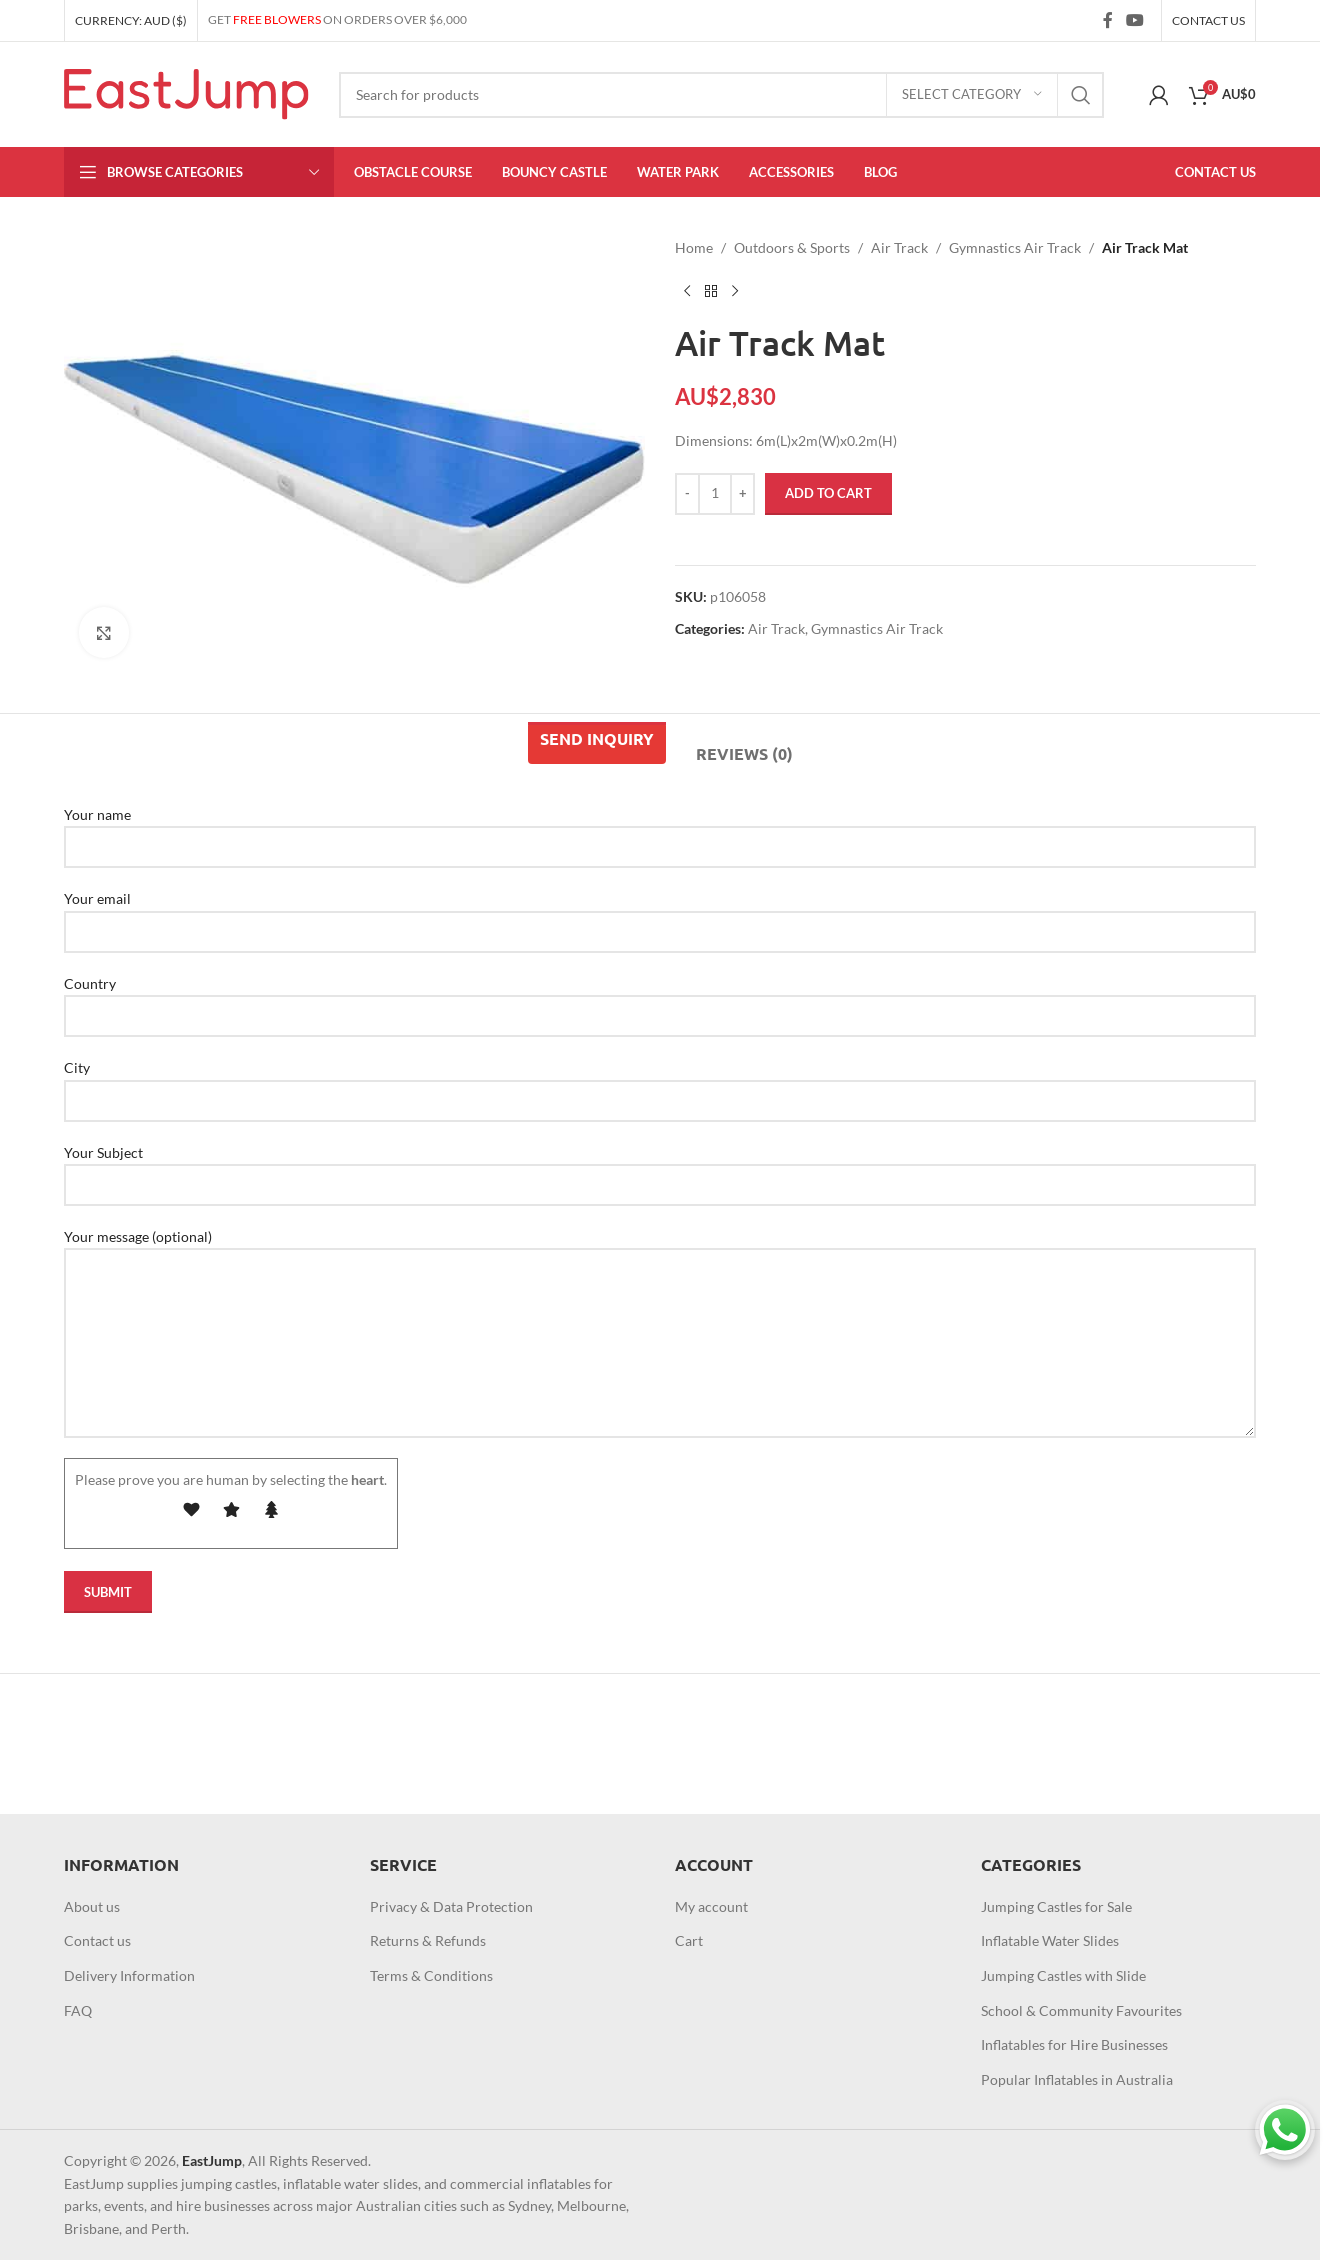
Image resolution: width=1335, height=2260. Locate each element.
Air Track (899, 247)
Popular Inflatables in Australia (1077, 2079)
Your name (660, 830)
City (660, 1083)
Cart (689, 1940)
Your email (660, 914)
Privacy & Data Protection (451, 1906)
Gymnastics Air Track (1015, 247)
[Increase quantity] (742, 494)
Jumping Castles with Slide (1063, 1975)
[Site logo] (186, 92)
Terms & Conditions (431, 1975)
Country (660, 999)
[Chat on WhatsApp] (1285, 2130)
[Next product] (735, 291)
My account (711, 1906)
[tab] (597, 743)
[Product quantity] (715, 494)
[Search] (721, 95)
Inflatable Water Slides (1050, 1940)
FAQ (78, 2010)
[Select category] (972, 95)
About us (92, 1906)
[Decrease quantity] (687, 494)
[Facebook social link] (1108, 20)
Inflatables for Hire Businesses (1074, 2044)
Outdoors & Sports (792, 247)
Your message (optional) (660, 1289)
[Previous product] (687, 291)
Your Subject (660, 1168)
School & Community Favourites (1081, 2010)
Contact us (97, 1940)
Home (694, 247)
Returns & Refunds (428, 1940)
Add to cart (828, 493)
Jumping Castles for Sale (1056, 1906)
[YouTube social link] (1135, 20)
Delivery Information (129, 1975)
